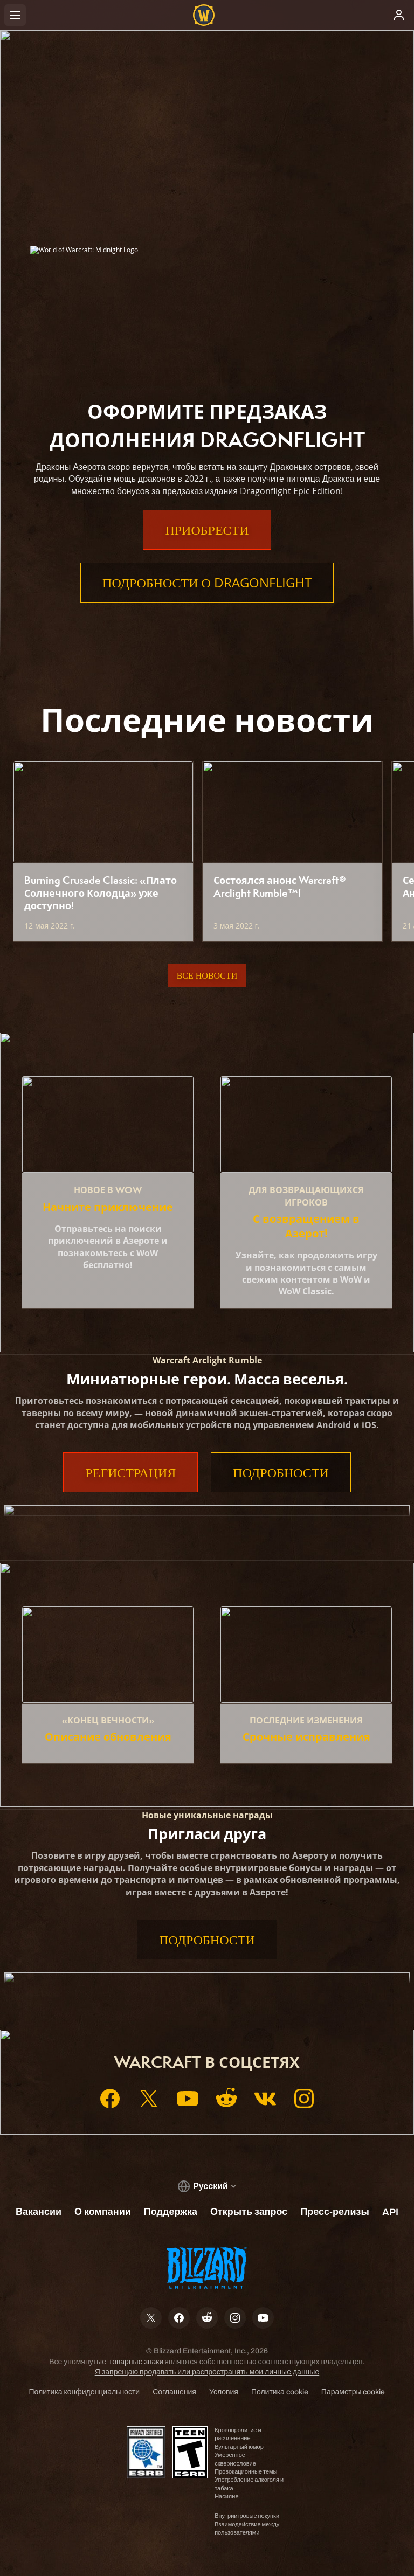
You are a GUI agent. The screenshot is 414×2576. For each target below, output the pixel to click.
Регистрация (130, 1472)
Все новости (207, 975)
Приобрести (207, 529)
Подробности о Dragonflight (207, 582)
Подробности (281, 1472)
